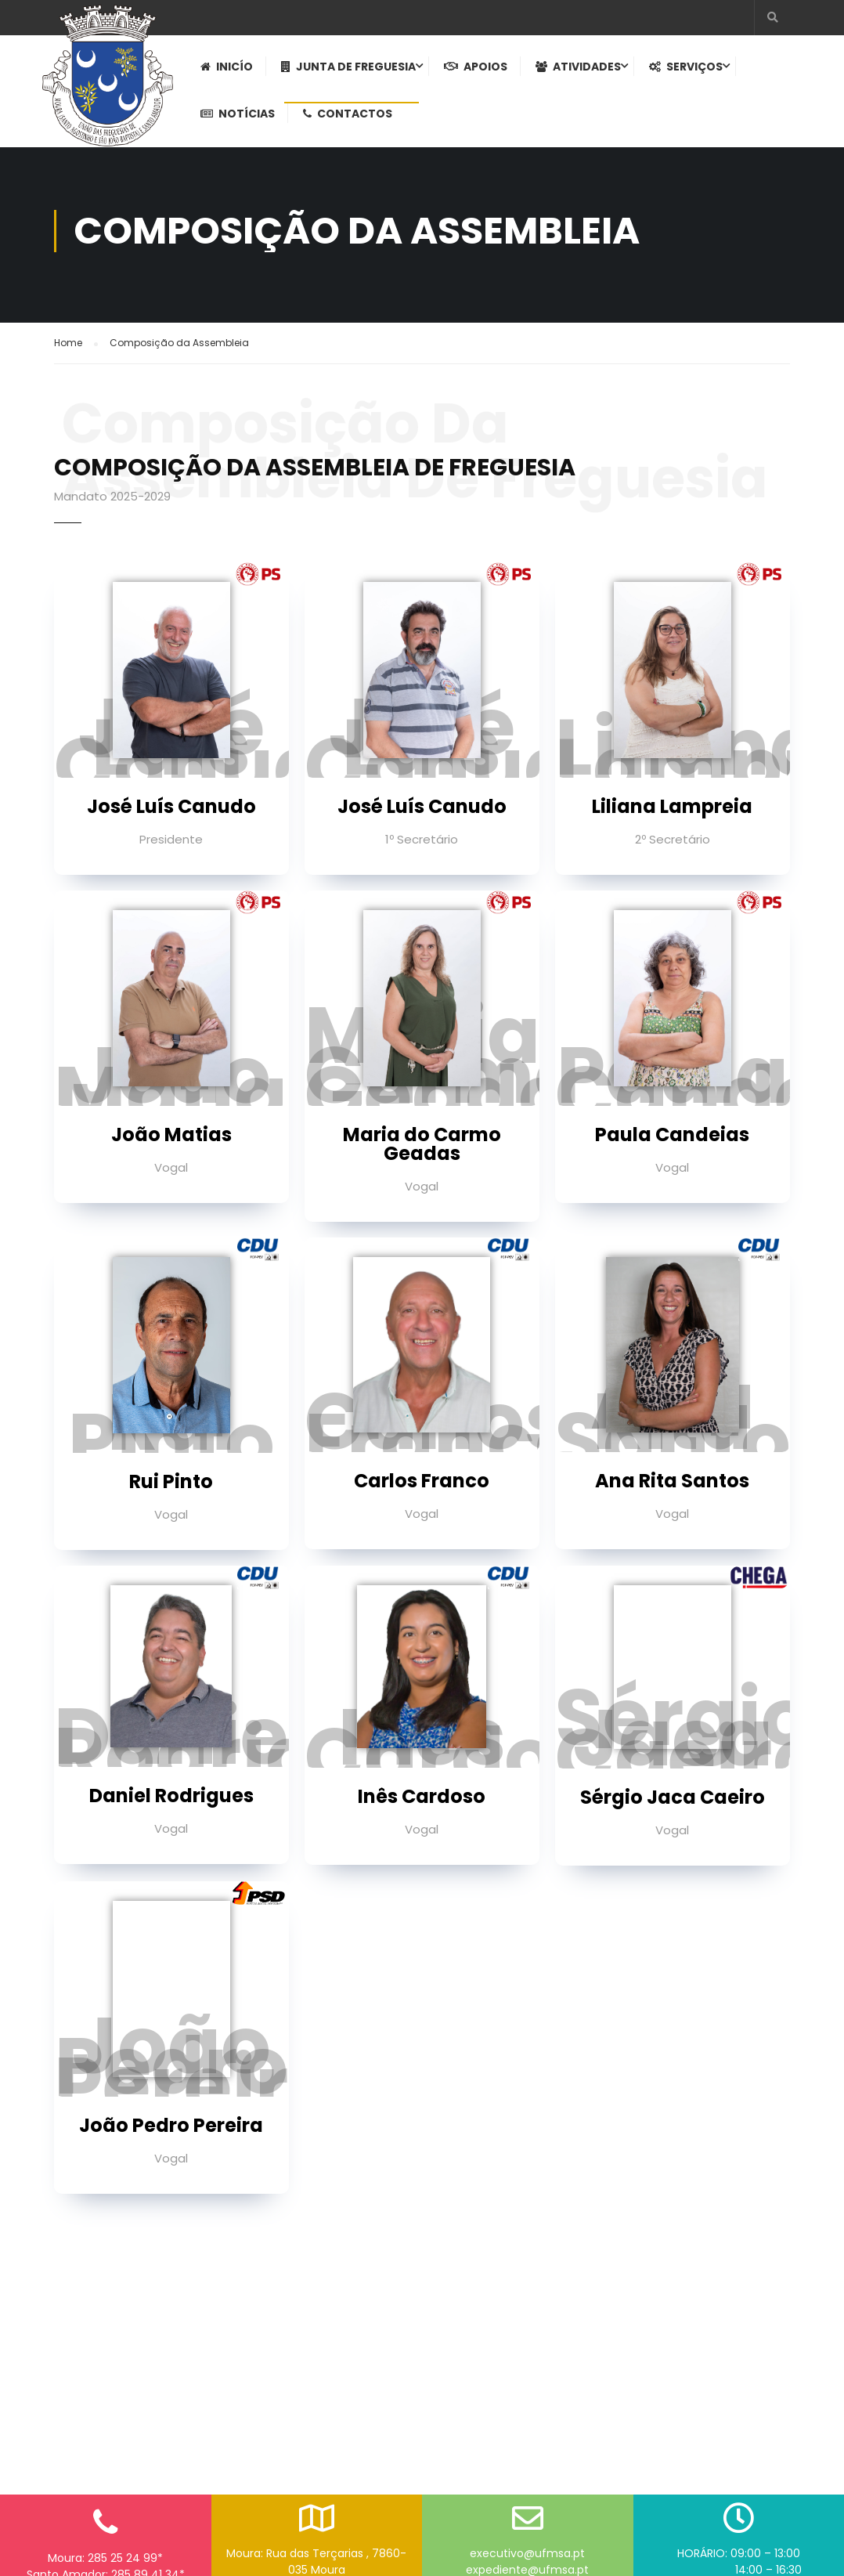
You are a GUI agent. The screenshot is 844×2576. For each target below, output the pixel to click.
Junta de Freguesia (351, 71)
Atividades (581, 71)
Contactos (350, 118)
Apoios (478, 71)
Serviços (689, 71)
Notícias (241, 118)
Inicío (230, 71)
